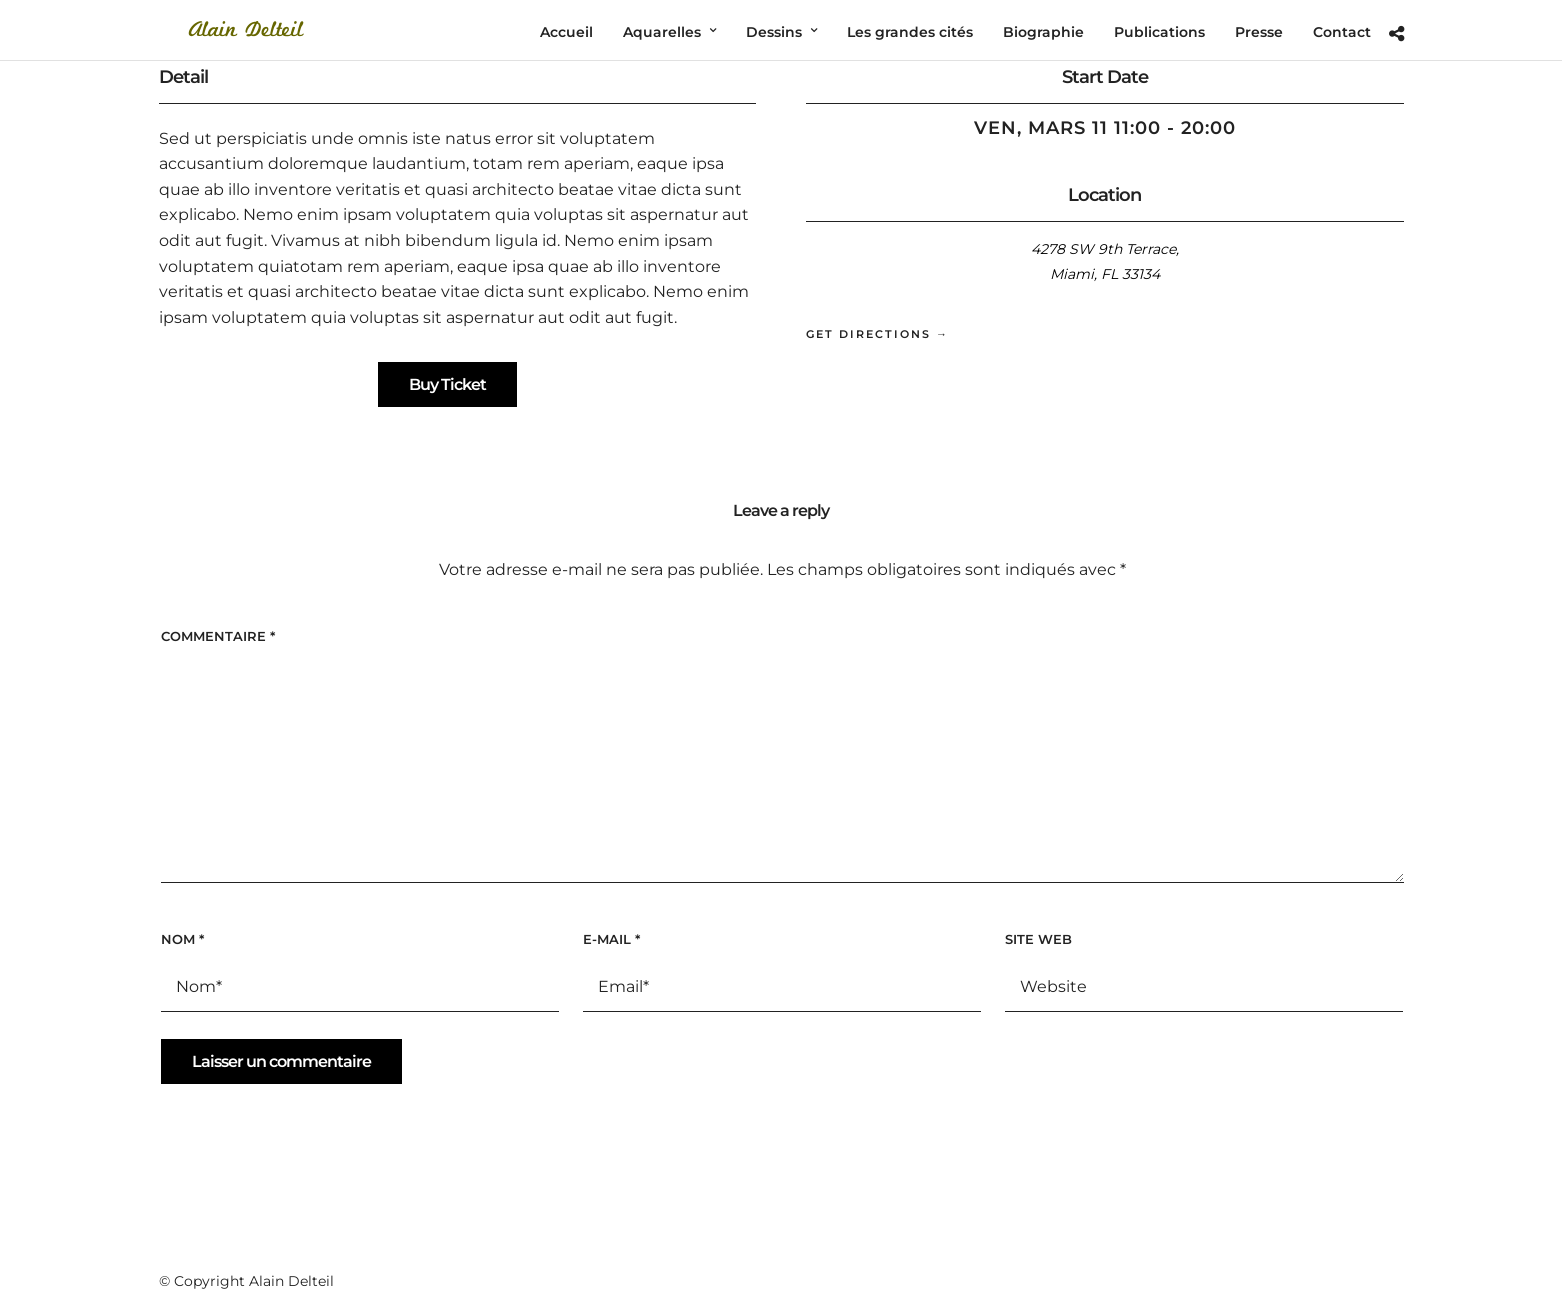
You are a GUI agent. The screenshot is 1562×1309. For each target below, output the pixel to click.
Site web (1038, 939)
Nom (182, 939)
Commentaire (218, 636)
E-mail (611, 939)
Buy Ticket (447, 384)
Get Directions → (877, 334)
